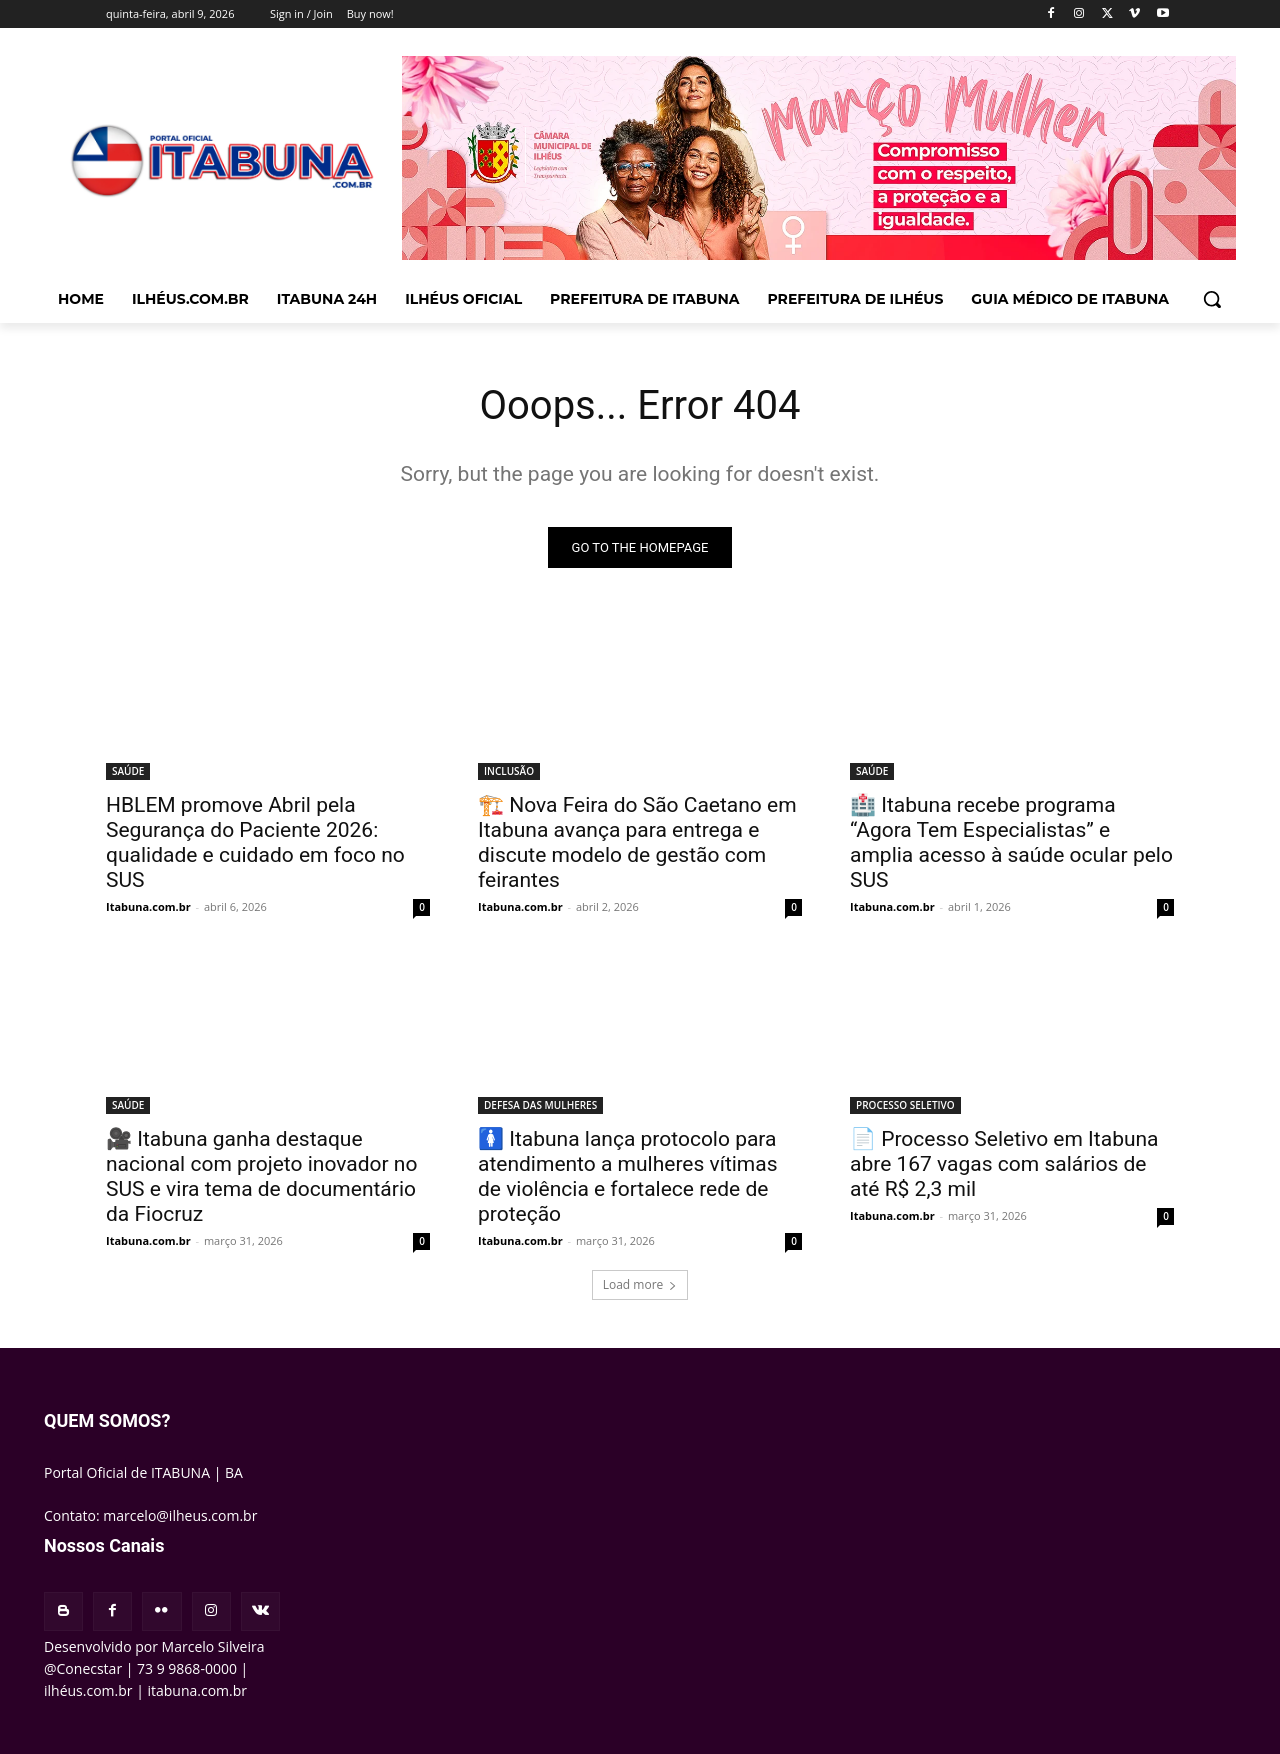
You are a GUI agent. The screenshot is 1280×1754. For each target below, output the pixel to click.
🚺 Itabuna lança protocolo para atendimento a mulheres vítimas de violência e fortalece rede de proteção (628, 1176)
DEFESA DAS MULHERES (540, 1105)
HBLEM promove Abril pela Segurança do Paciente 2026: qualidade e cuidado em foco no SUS (255, 842)
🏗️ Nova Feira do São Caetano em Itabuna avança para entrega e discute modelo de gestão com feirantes (637, 842)
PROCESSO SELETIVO (905, 1105)
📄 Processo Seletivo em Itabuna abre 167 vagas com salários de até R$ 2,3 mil (1004, 1164)
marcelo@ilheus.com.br (180, 1515)
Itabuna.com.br (148, 906)
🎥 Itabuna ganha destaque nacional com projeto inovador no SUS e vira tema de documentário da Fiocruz (261, 1176)
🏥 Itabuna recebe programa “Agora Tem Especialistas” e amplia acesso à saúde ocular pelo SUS (1011, 842)
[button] (1212, 299)
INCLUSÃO (509, 771)
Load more (640, 1284)
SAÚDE (128, 771)
